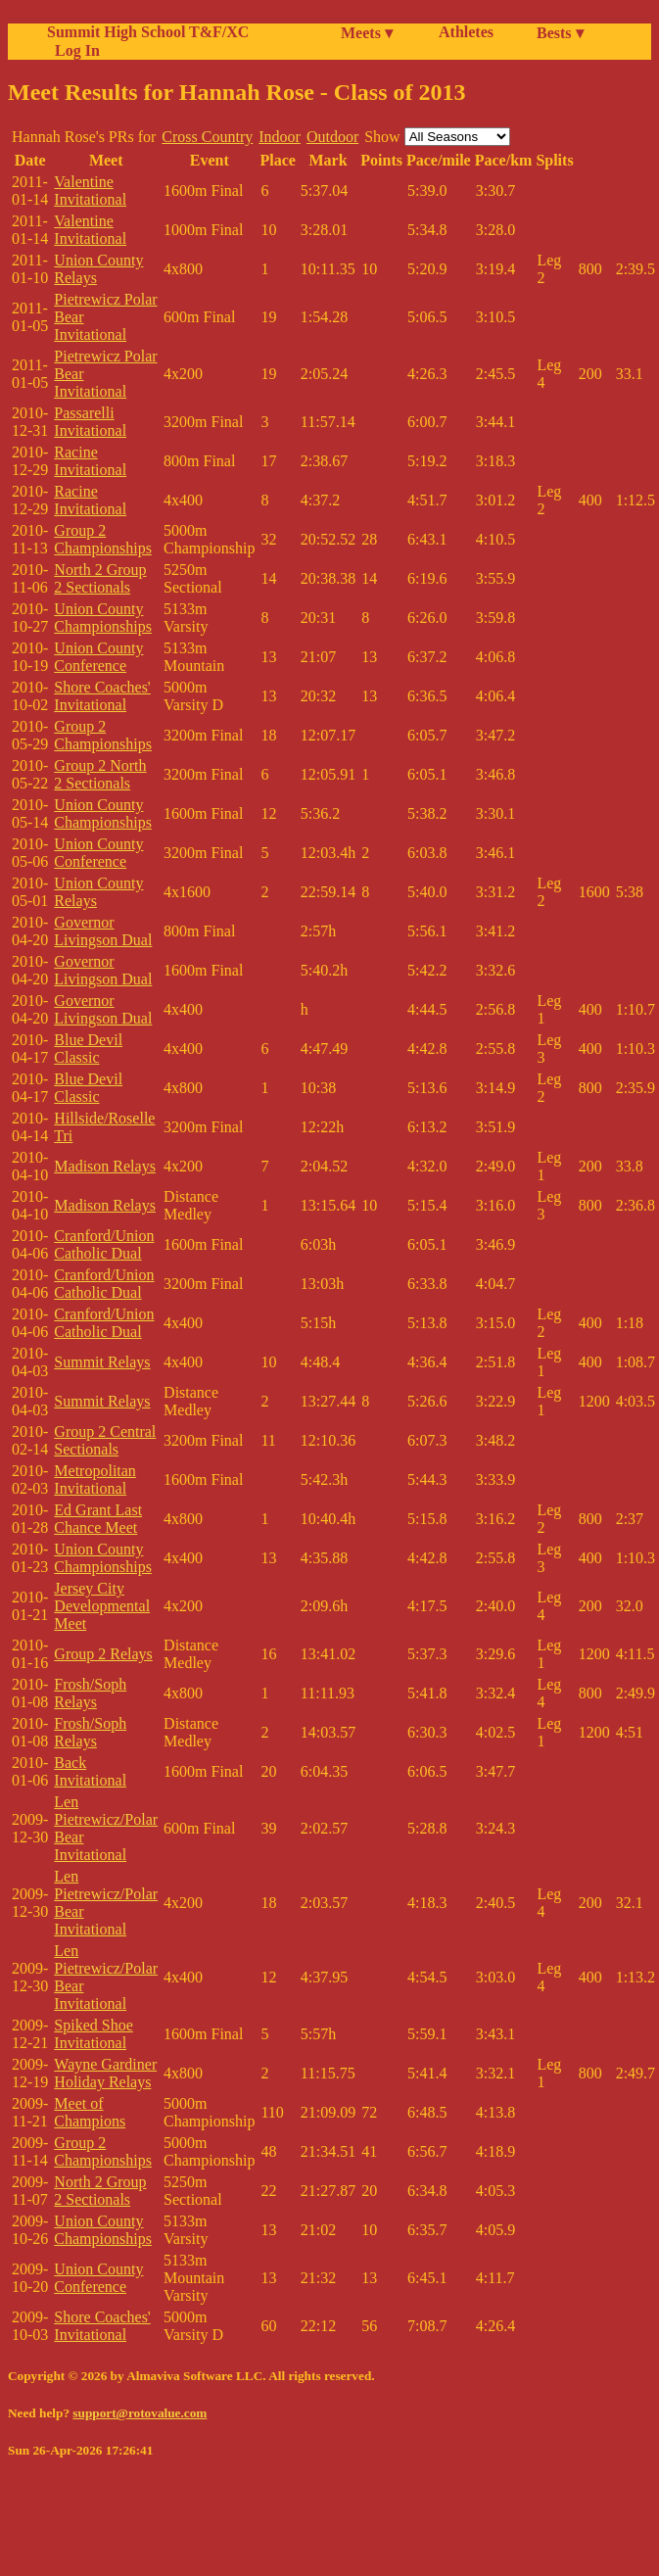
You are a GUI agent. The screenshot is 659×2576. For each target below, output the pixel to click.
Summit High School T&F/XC (148, 32)
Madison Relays (105, 1166)
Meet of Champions (89, 2112)
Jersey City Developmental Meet (102, 1606)
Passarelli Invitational (90, 422)
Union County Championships (103, 617)
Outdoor (332, 136)
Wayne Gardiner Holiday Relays (105, 2073)
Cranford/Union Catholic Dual (104, 1244)
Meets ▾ (367, 32)
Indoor (280, 136)
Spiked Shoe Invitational (93, 2034)
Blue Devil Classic (88, 1048)
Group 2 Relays (103, 1654)
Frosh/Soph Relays (90, 1693)
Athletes (466, 32)
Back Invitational (90, 1771)
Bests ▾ (560, 32)
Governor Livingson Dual (103, 931)
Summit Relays (102, 1362)
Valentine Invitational (90, 190)
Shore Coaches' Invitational (102, 696)
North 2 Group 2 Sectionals (100, 578)
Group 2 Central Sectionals (105, 1440)
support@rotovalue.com (139, 2413)
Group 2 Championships (103, 539)
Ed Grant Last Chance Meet (98, 1519)
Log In (73, 50)
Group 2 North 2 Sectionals (100, 774)
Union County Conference (98, 657)
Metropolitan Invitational (95, 1479)
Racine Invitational (90, 461)
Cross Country (207, 136)
